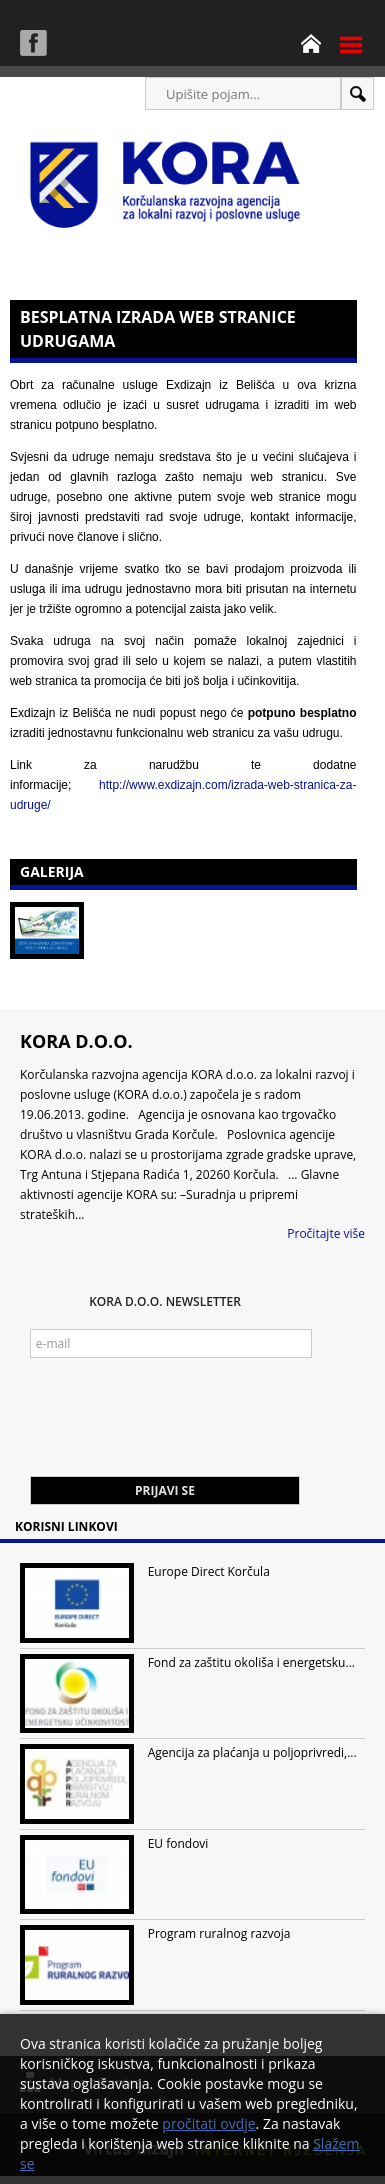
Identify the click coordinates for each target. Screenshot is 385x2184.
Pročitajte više (326, 1233)
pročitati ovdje (208, 2123)
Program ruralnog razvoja (219, 1933)
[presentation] (182, 1427)
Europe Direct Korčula (209, 1571)
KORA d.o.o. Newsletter (165, 1301)
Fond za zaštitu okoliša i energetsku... (251, 1662)
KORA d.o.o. (76, 1041)
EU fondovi (178, 1843)
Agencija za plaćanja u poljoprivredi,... (252, 1752)
